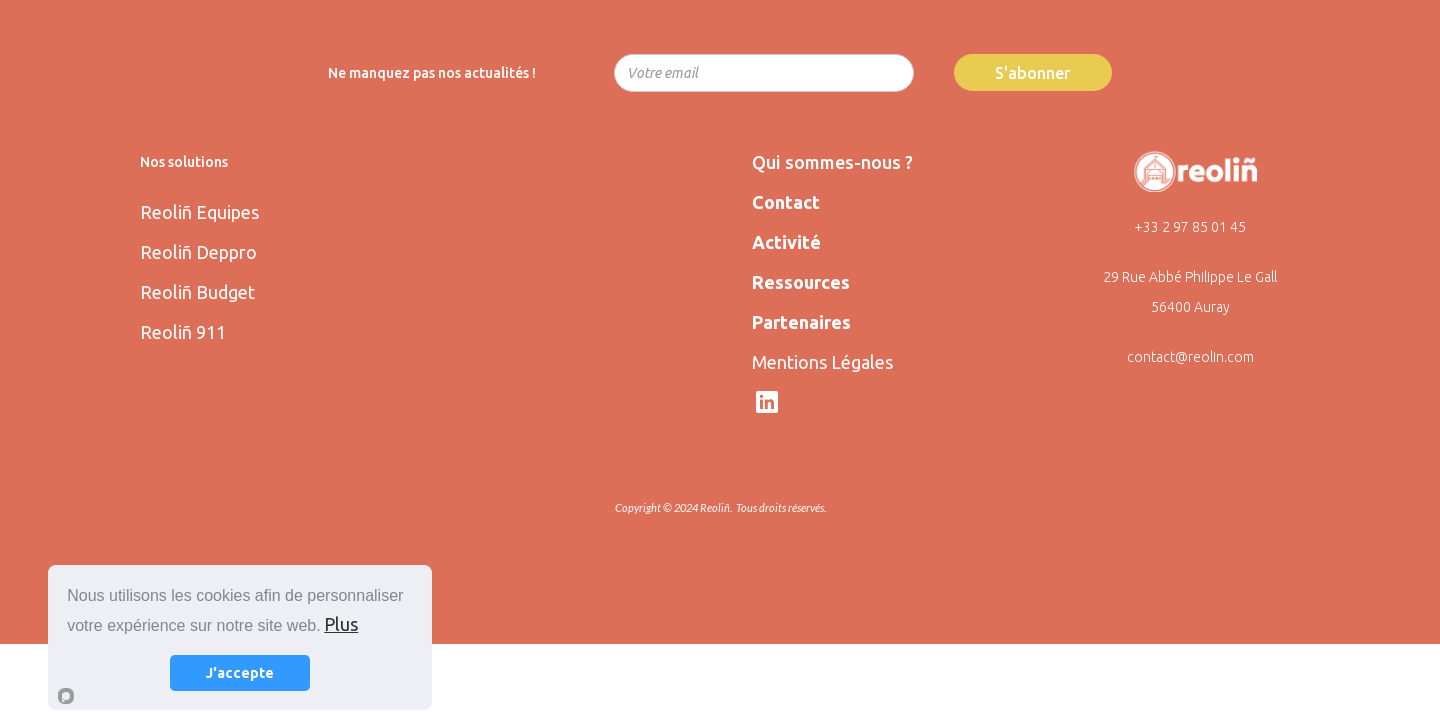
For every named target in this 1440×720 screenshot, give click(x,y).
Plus (341, 624)
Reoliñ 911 (183, 332)
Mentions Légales (822, 362)
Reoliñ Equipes (199, 212)
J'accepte (240, 673)
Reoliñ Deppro (198, 252)
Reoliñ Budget (197, 292)
